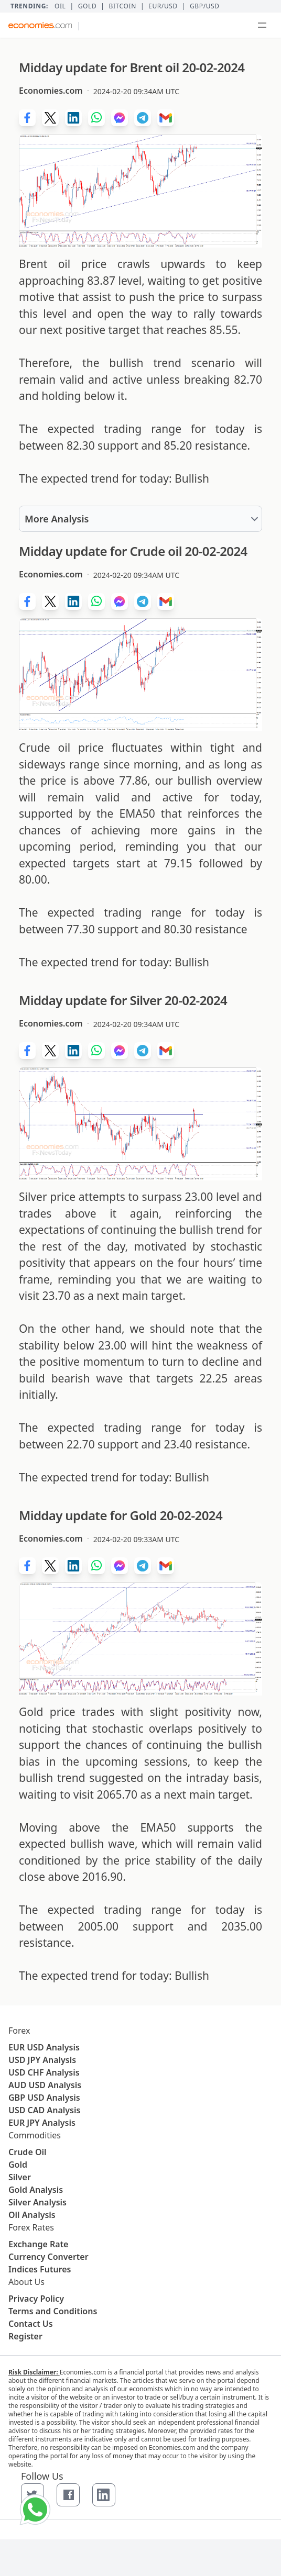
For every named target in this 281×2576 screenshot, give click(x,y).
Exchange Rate (38, 2244)
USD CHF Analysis (44, 2072)
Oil (60, 6)
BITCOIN (122, 6)
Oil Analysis (32, 2215)
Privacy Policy (36, 2298)
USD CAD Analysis (44, 2110)
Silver (19, 2177)
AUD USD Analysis (44, 2085)
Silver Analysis (37, 2202)
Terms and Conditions (52, 2311)
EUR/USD (163, 6)
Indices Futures (39, 2269)
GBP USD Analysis (44, 2097)
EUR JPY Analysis (41, 2122)
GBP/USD (205, 6)
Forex (19, 2030)
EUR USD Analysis (44, 2047)
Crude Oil (27, 2152)
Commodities (34, 2135)
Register (25, 2336)
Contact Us (30, 2323)
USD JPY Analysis (42, 2060)
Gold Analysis (35, 2189)
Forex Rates (31, 2227)
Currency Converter (48, 2256)
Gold (87, 6)
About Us (26, 2282)
